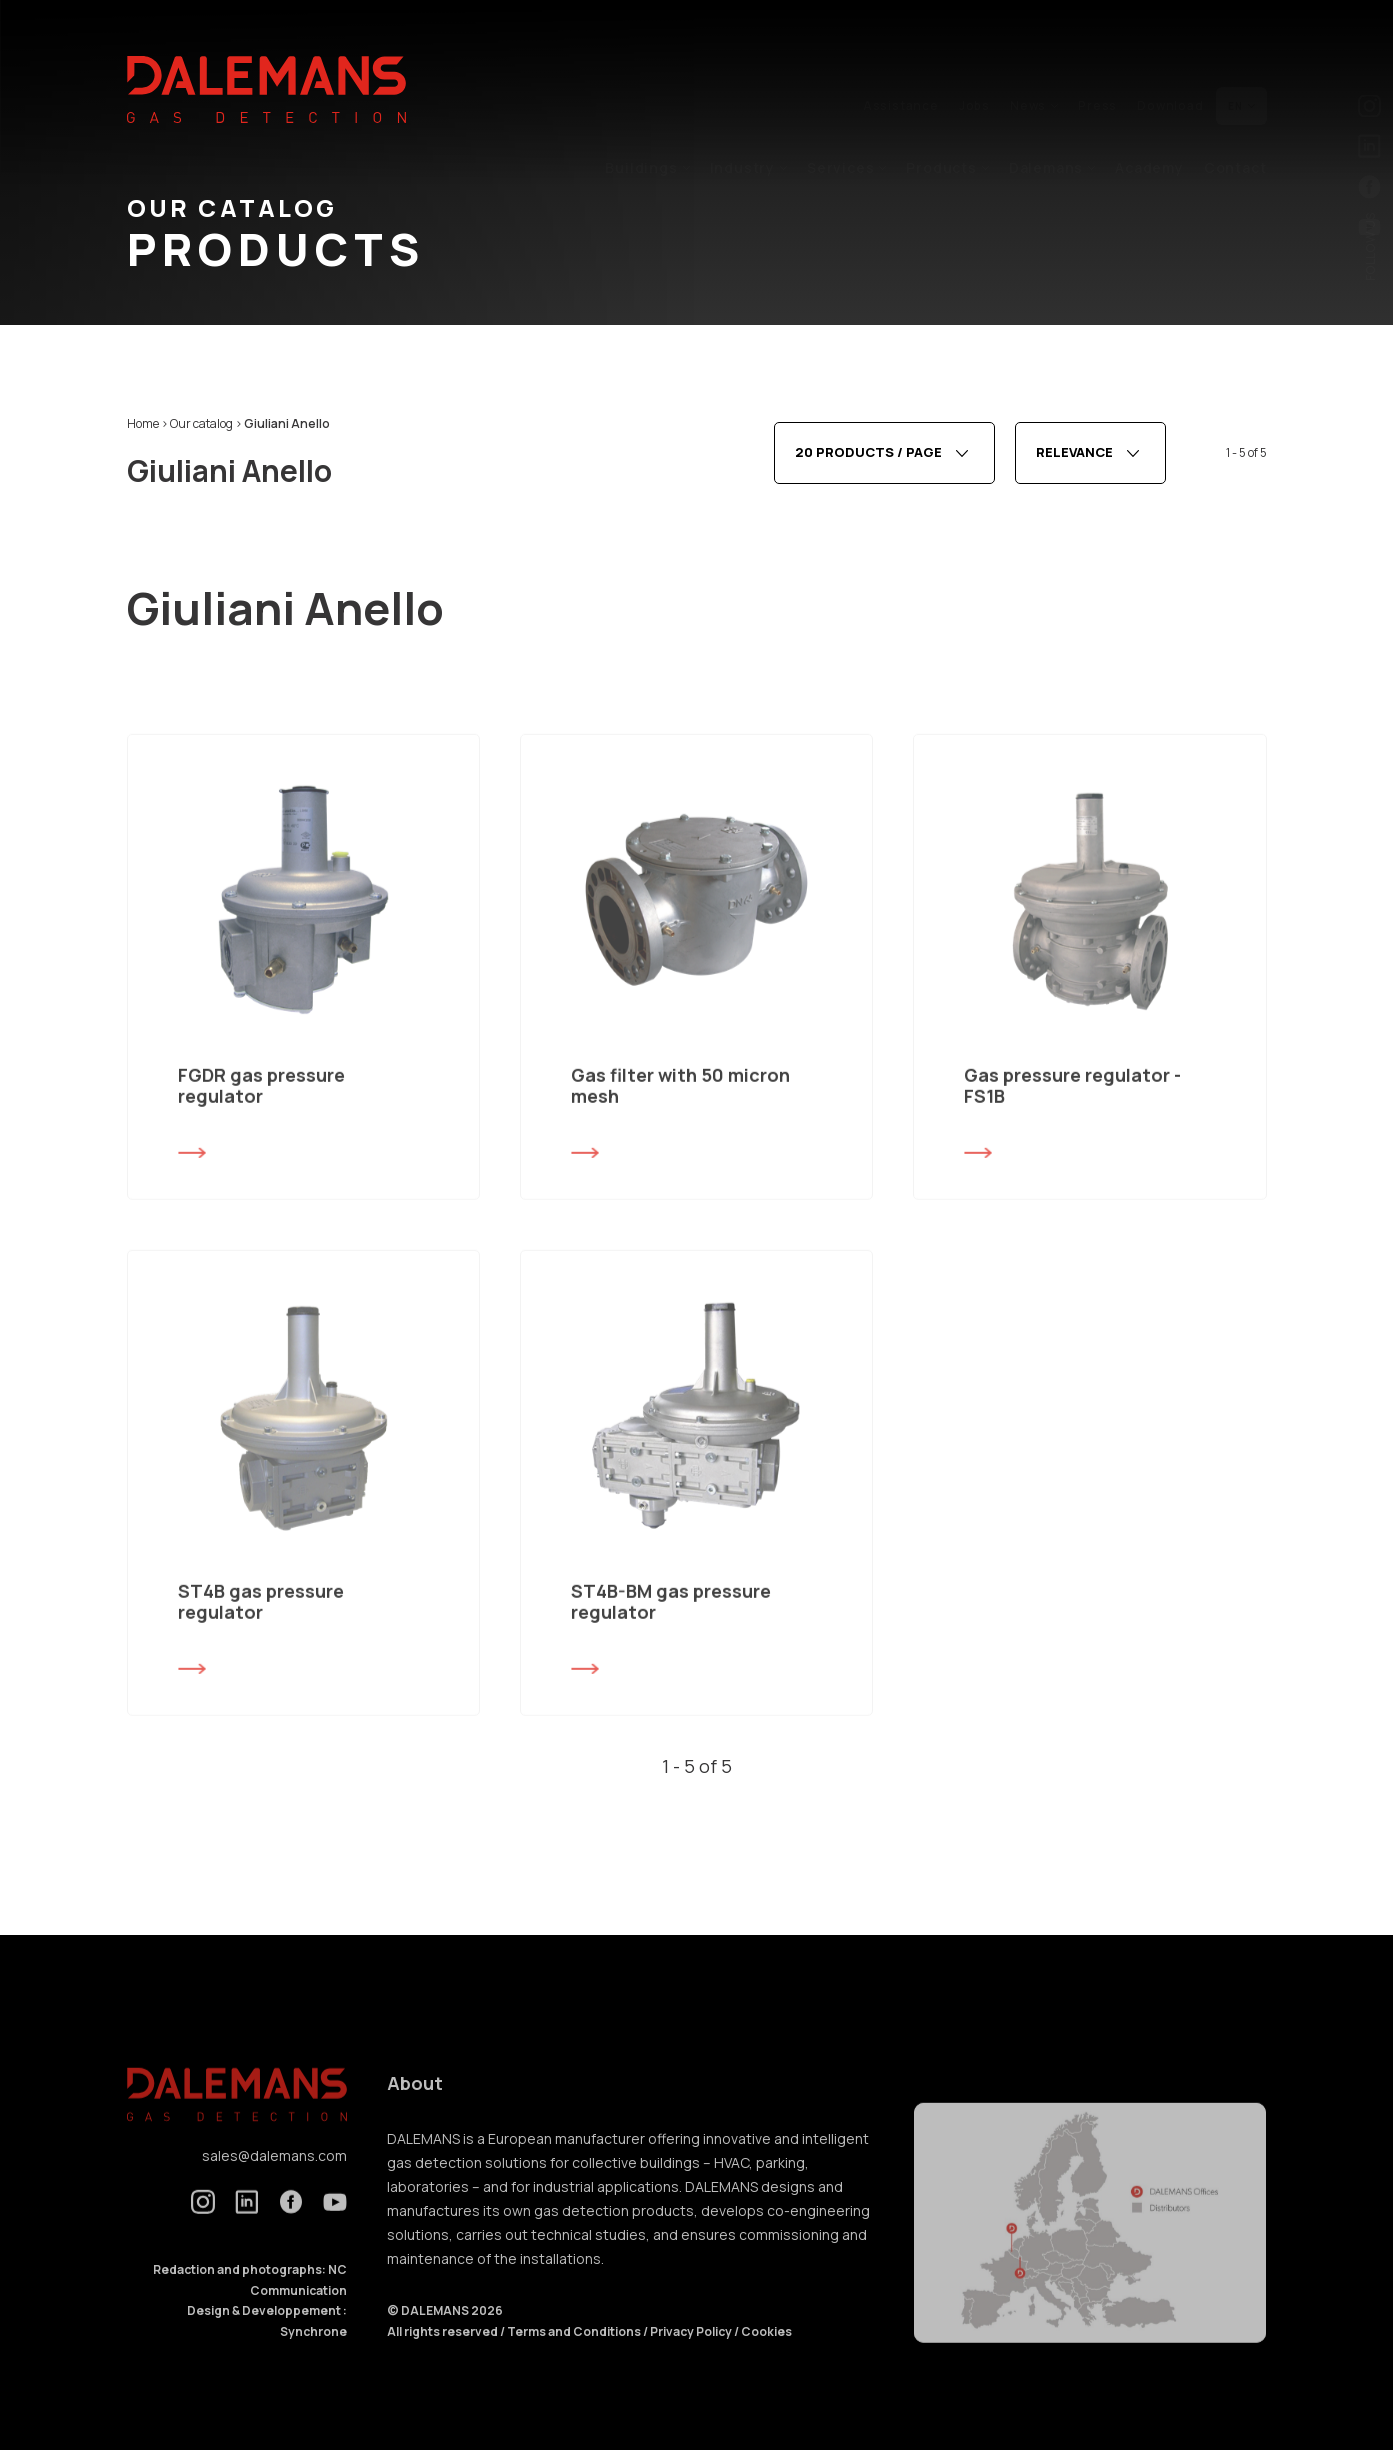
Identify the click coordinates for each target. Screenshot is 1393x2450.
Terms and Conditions (575, 2358)
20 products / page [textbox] (868, 459)
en (1241, 63)
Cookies (766, 2358)
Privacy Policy (691, 2358)
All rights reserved (443, 2358)
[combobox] (884, 459)
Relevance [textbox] (1074, 459)
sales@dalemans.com (274, 2181)
